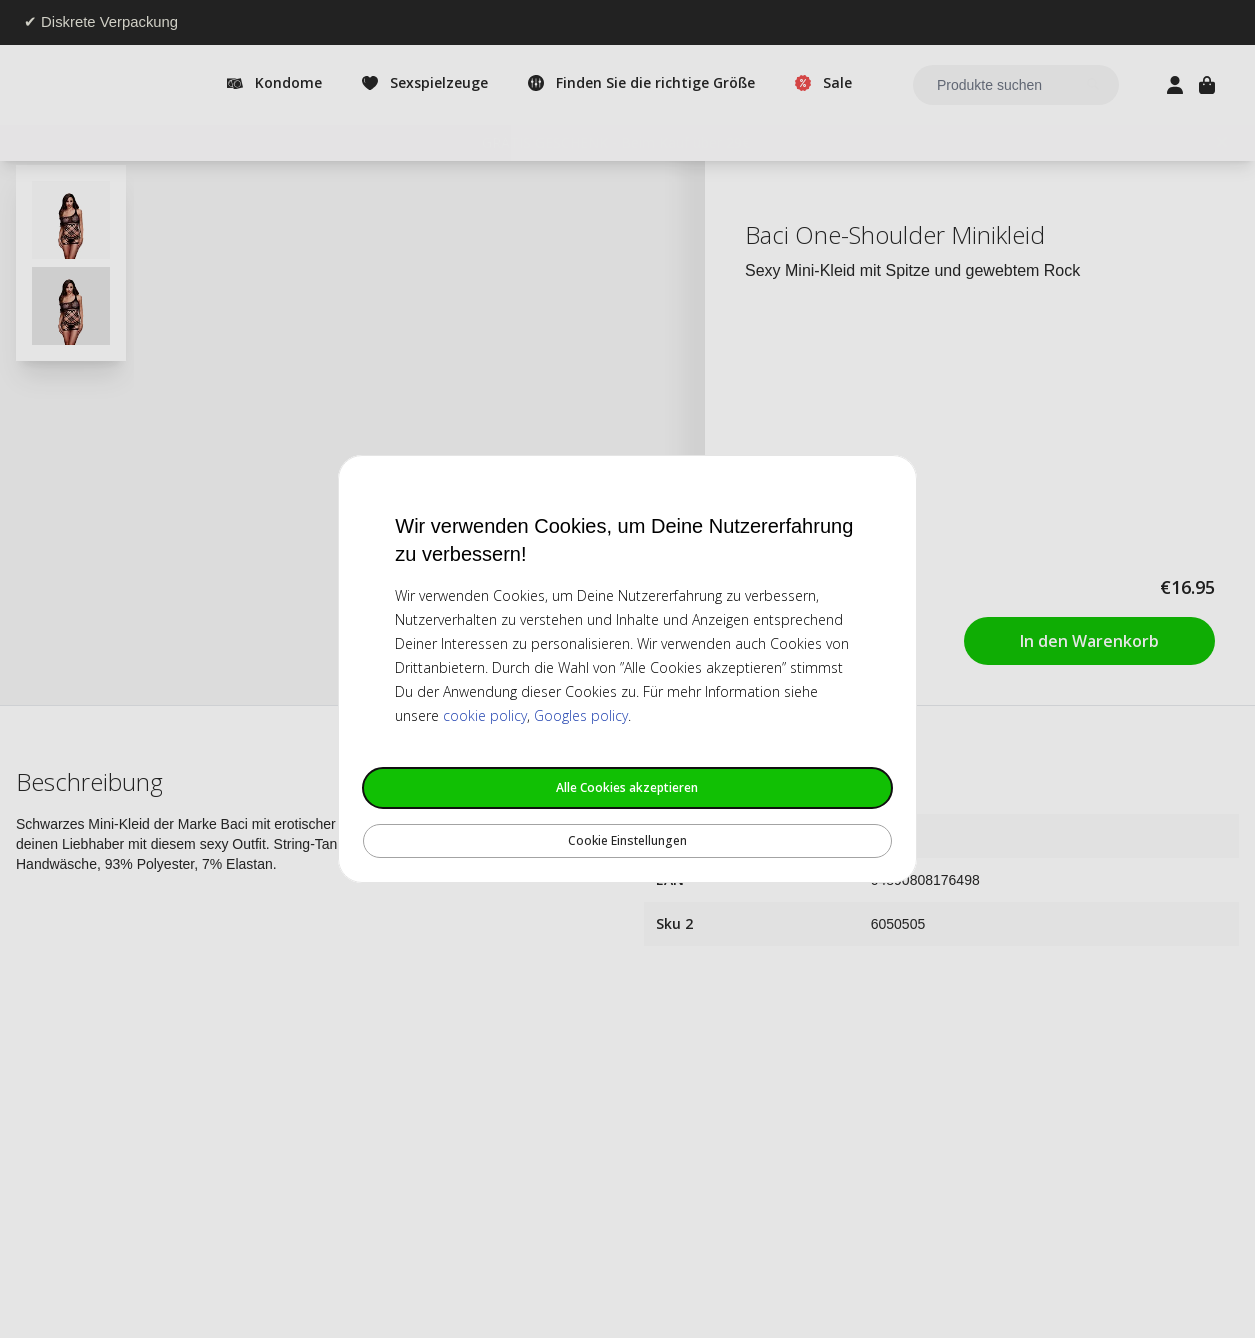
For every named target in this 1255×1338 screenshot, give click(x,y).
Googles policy (581, 715)
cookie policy (485, 715)
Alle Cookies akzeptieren (627, 787)
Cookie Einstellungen (627, 840)
